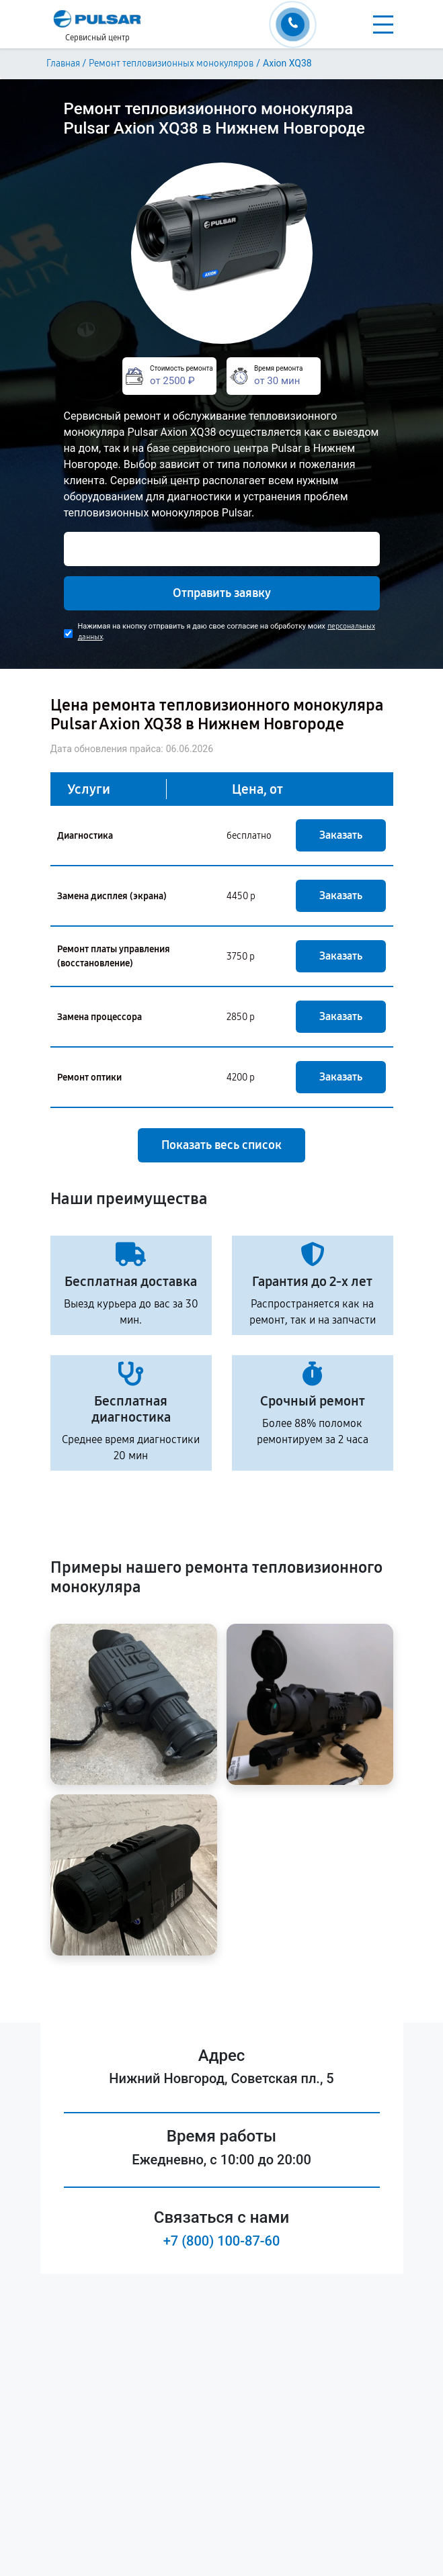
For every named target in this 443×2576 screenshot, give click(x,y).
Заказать (340, 835)
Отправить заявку (222, 593)
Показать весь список (221, 1145)
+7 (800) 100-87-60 (221, 2241)
